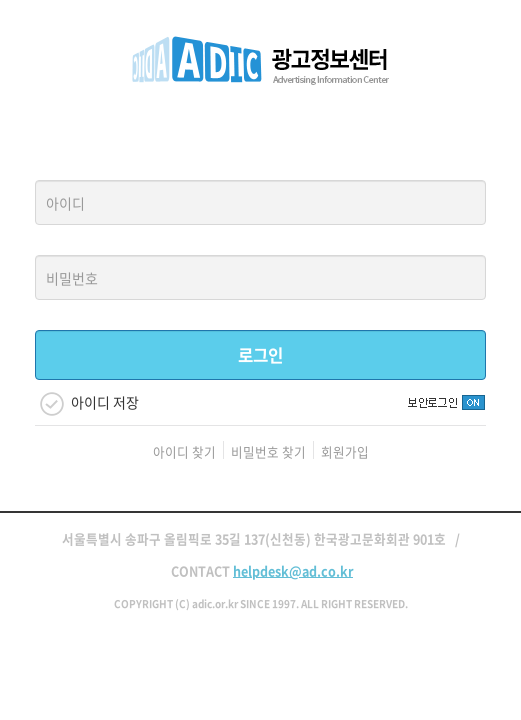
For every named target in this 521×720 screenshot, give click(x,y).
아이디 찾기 (184, 451)
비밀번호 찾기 (268, 451)
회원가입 (345, 451)
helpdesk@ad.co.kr (293, 570)
